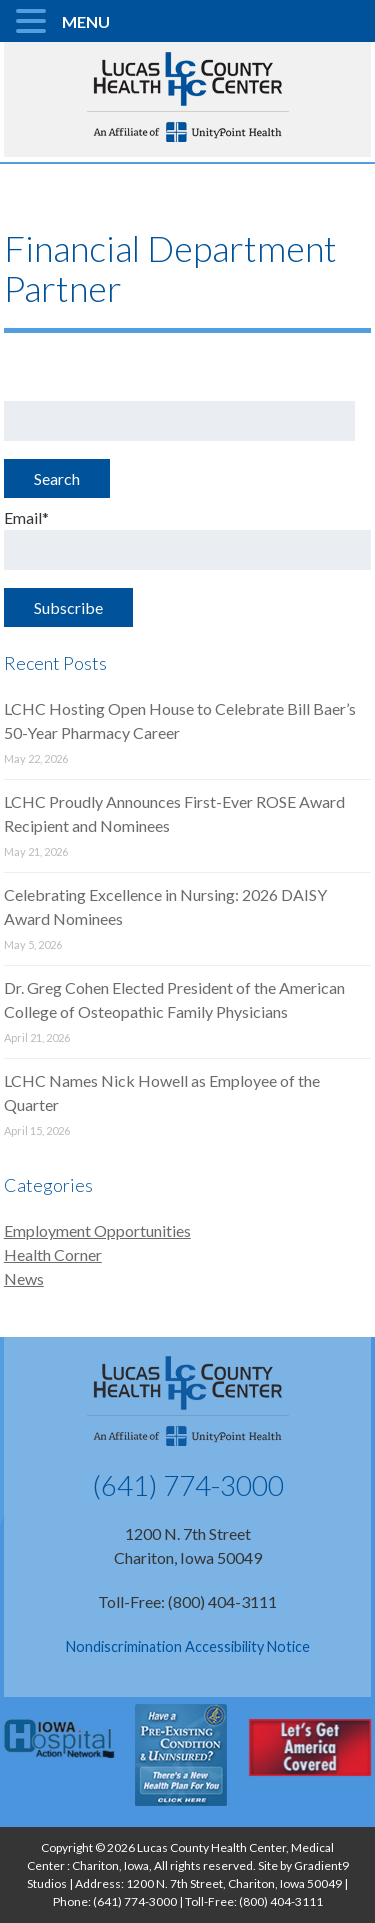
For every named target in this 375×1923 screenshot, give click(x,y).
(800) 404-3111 (281, 1901)
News (24, 1278)
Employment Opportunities (97, 1230)
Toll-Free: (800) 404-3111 (187, 1601)
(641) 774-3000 (188, 1485)
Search (57, 478)
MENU (86, 21)
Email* (188, 539)
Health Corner (53, 1254)
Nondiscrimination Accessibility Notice (188, 1646)
